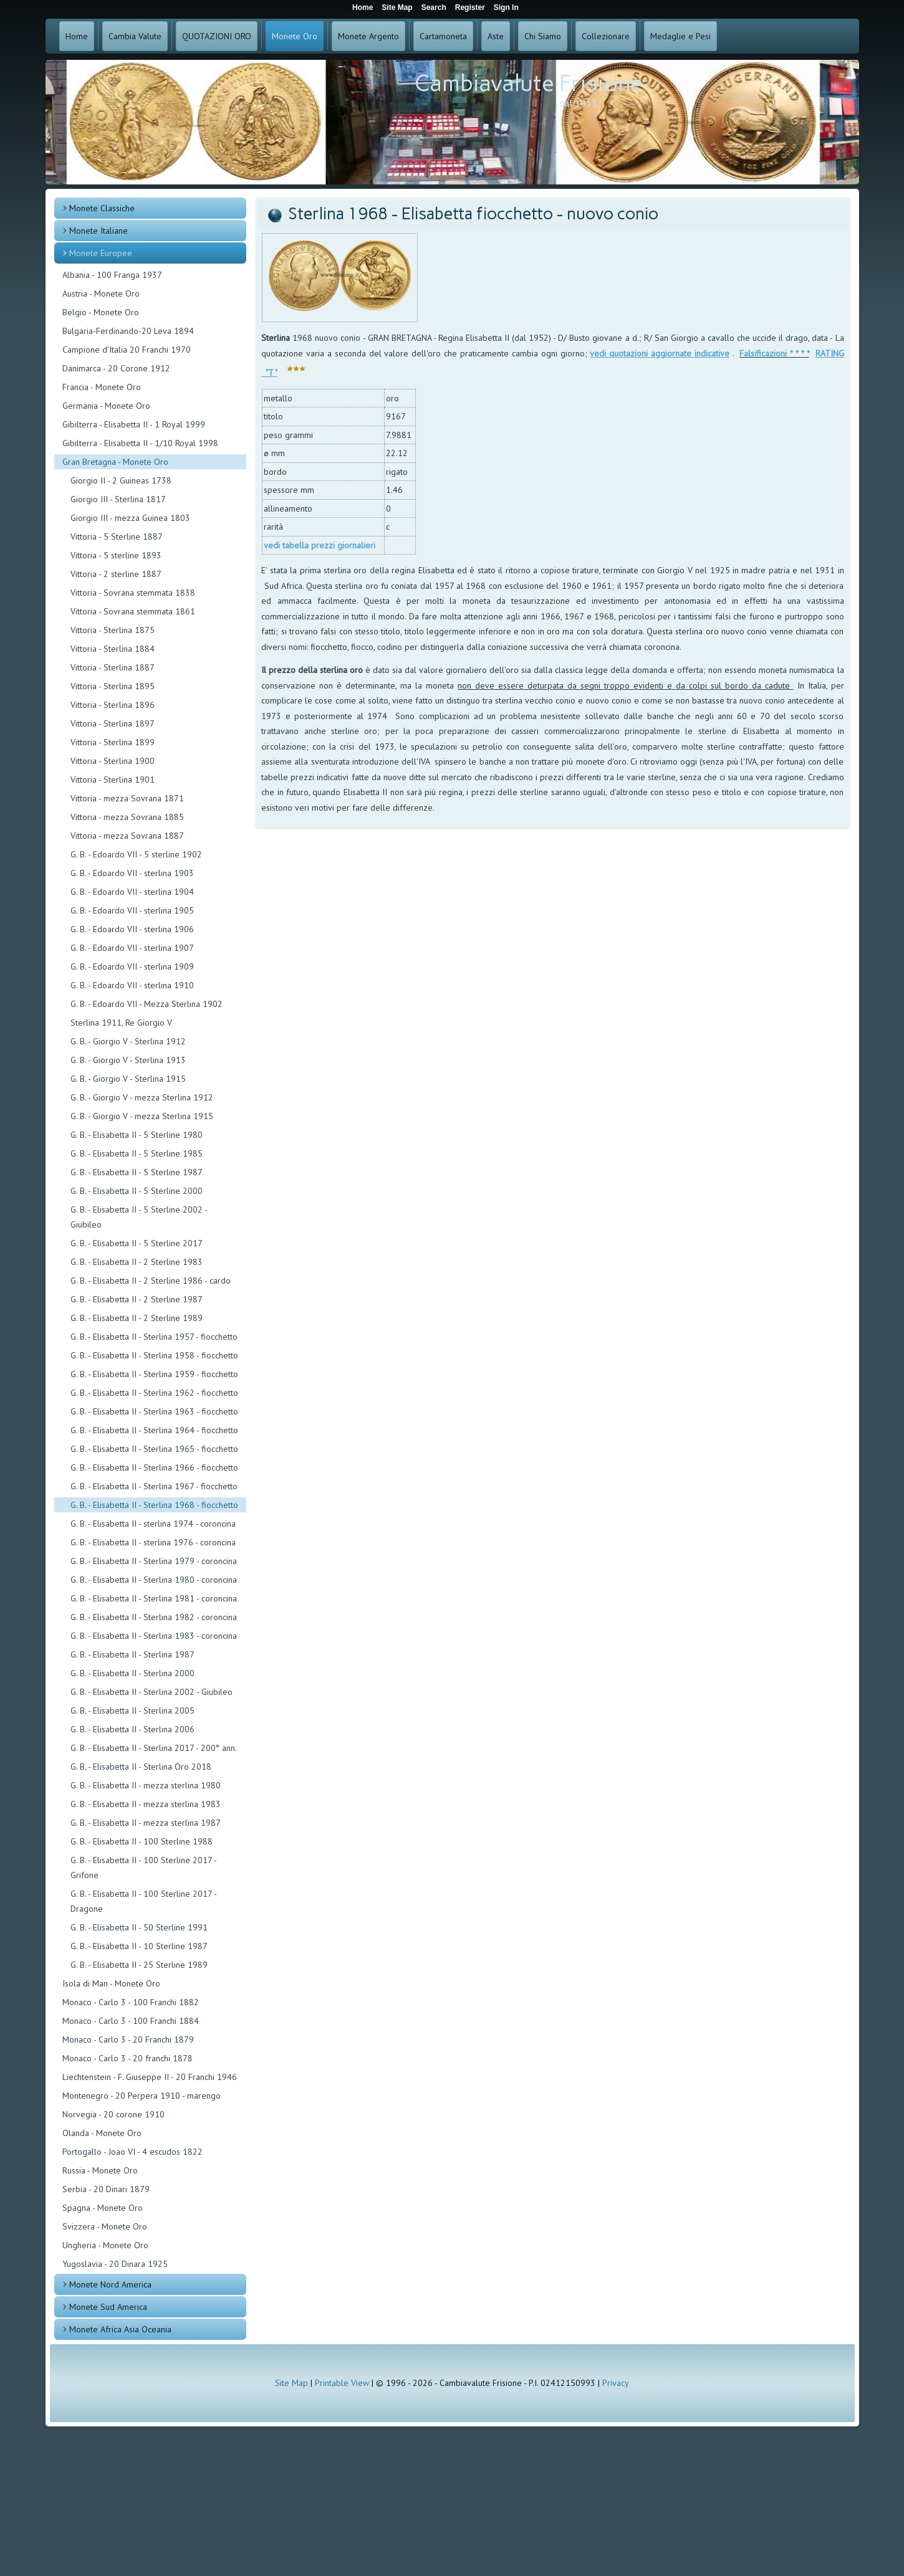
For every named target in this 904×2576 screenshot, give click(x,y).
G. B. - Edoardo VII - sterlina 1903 (132, 873)
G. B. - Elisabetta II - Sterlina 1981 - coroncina (153, 1598)
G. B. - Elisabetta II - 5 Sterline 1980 (136, 1134)
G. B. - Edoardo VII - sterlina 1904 (132, 891)
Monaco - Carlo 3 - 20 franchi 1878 (127, 2058)
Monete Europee (100, 253)
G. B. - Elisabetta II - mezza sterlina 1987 (145, 1822)
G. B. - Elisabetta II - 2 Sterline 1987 (136, 1299)
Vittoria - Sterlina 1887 (112, 667)
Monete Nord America (110, 2284)
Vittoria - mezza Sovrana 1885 (127, 817)
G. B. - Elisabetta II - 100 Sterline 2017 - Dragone (143, 1901)
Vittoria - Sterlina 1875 (112, 630)
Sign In (506, 7)
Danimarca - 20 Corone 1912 (116, 368)
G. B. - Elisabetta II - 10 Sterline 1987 (139, 1946)
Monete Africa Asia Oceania (120, 2329)
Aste (496, 36)
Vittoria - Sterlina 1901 (112, 779)
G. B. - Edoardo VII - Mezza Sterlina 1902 (146, 1003)
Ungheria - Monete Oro (105, 2245)
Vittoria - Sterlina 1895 (112, 686)
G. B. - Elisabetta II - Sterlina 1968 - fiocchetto (154, 1504)
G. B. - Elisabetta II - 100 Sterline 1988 (141, 1841)
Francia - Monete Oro (101, 387)
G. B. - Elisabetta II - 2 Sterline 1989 (136, 1318)
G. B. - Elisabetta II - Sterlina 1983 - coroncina (153, 1635)
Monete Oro (294, 36)
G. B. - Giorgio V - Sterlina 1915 (128, 1078)
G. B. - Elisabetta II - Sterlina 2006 (132, 1729)
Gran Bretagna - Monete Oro (115, 461)
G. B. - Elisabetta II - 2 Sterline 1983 (136, 1261)
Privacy (615, 2382)
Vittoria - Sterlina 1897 (112, 723)
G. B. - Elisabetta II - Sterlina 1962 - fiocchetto (154, 1392)
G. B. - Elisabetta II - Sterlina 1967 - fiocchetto (154, 1486)
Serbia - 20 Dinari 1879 (106, 2189)
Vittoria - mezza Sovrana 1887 (127, 835)
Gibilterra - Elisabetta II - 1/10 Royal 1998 (140, 443)
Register (470, 7)
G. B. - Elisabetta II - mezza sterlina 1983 (145, 1804)
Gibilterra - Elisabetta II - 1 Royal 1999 (133, 424)
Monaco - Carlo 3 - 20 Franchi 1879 (128, 2039)
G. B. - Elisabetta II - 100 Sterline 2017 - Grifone (143, 1867)
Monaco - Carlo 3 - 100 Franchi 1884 (130, 2020)
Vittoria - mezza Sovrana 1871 (127, 798)
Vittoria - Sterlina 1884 (112, 648)
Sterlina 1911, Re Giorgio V (121, 1022)
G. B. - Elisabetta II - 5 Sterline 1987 (136, 1172)
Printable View (342, 2382)
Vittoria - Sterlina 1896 (112, 704)
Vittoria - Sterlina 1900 (112, 760)
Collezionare (606, 36)
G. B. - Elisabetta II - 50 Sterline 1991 (139, 1927)
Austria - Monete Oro (101, 293)
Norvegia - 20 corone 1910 (113, 2114)
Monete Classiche (102, 208)
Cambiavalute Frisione (529, 83)
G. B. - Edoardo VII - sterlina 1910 (132, 985)
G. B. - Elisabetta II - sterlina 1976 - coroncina (153, 1542)
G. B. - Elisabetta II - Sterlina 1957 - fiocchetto (154, 1336)
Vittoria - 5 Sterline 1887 (116, 536)
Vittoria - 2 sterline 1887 (115, 574)
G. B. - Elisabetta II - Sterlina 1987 (132, 1654)
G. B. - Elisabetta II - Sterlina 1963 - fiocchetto (154, 1411)
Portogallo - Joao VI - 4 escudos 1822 (132, 2151)
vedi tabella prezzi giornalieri (319, 545)
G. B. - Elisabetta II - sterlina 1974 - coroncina (153, 1523)
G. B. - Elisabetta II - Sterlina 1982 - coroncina (153, 1617)
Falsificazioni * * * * (774, 353)
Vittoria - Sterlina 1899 (112, 742)
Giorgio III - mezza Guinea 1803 (130, 517)
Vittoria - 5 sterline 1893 (115, 555)
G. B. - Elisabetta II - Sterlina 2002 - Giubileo (151, 1691)
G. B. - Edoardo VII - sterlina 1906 (132, 929)
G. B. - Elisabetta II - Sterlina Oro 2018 (140, 1766)
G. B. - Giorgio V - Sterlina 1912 (128, 1041)
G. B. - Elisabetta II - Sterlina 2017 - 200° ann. (153, 1747)
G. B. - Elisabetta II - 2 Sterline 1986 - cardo (150, 1280)
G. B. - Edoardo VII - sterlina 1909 (132, 966)
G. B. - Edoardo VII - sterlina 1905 (132, 910)
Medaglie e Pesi (680, 36)
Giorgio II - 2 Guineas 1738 (120, 480)
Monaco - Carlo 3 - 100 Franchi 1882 (130, 2002)
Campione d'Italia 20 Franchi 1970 (126, 349)
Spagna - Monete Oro (102, 2207)
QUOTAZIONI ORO (216, 36)
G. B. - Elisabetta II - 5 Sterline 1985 (136, 1153)
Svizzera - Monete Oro (104, 2226)
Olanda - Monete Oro (102, 2133)
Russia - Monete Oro (100, 2170)
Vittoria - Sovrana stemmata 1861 (132, 611)
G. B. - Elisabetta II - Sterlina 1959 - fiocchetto (154, 1374)
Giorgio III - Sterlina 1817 (118, 499)
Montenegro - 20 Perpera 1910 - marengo (141, 2095)
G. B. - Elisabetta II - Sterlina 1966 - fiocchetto (154, 1467)
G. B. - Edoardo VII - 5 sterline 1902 (136, 854)
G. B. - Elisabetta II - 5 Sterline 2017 (136, 1243)
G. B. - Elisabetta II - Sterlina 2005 (132, 1710)
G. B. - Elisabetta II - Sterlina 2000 (132, 1673)
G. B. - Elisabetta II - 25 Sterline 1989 (139, 1964)
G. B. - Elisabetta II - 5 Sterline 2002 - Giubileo (138, 1217)
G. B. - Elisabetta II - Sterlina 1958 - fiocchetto (154, 1355)
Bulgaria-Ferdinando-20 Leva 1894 (128, 330)
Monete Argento (368, 36)
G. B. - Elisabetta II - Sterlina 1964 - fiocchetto (154, 1430)
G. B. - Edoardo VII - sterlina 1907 (132, 947)
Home (76, 36)
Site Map (291, 2382)
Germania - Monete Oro (106, 405)
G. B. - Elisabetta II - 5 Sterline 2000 (136, 1190)
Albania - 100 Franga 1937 (112, 274)
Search (433, 7)
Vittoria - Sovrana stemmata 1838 (132, 592)
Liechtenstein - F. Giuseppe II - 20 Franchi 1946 (149, 2076)
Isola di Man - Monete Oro (111, 1983)
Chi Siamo (542, 36)
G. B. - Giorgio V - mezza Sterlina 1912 (141, 1097)
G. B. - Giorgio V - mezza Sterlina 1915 (141, 1116)
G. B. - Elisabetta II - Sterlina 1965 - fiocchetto (154, 1448)
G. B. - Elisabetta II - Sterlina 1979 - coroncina (153, 1561)
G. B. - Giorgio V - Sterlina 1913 (128, 1060)
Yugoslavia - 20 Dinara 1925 (115, 2263)
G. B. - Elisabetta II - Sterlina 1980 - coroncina (153, 1579)
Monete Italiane (98, 230)
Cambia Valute (134, 36)
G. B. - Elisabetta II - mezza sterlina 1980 (145, 1785)
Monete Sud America (108, 2306)
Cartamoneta (443, 36)
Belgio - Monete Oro (100, 312)
